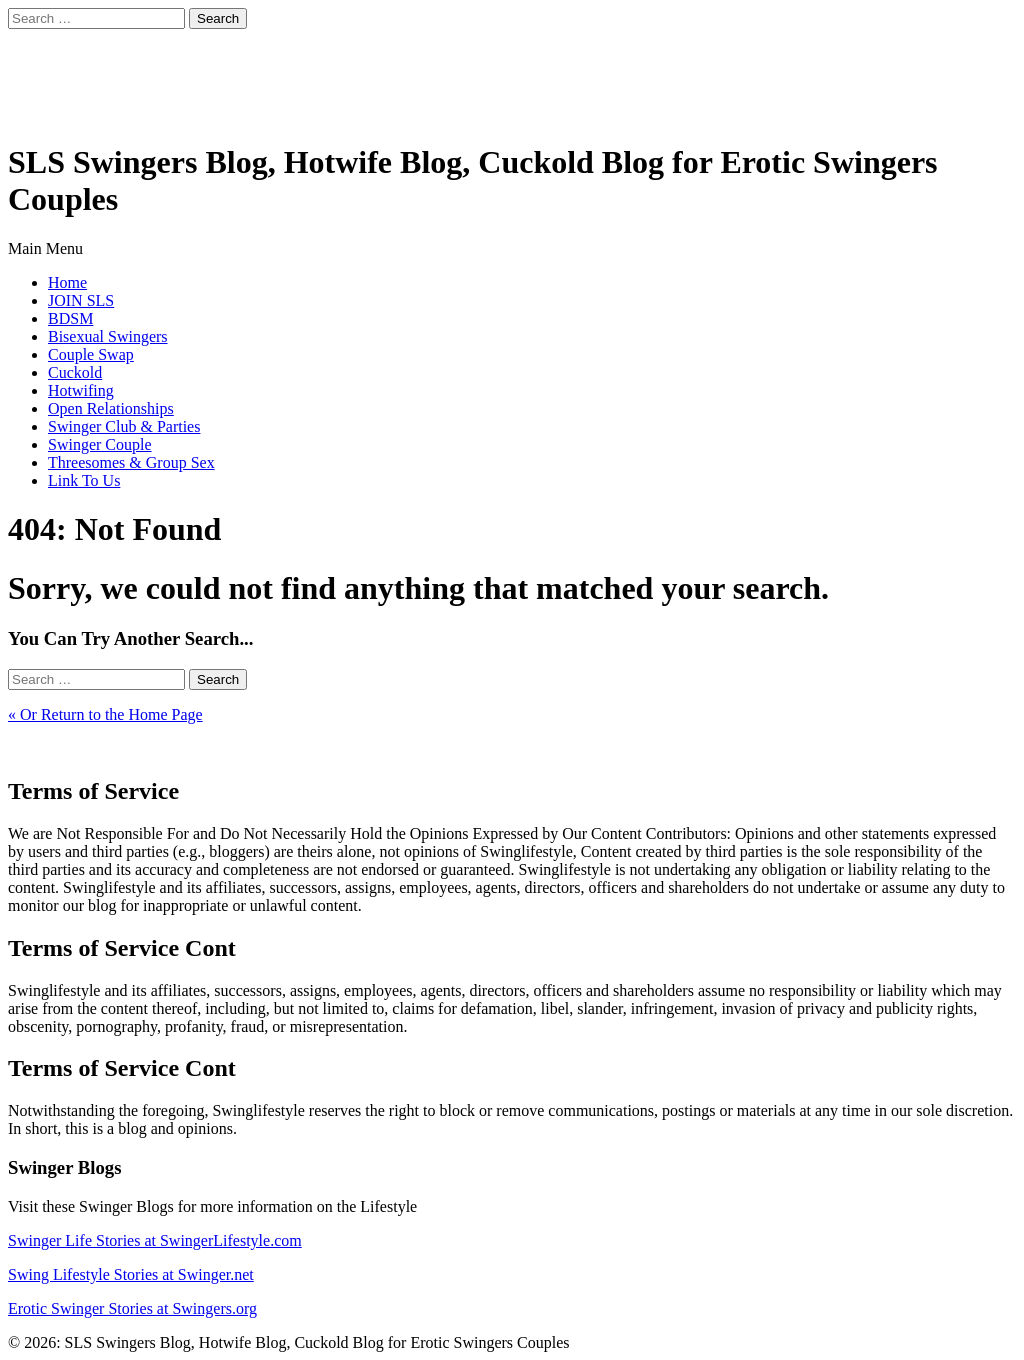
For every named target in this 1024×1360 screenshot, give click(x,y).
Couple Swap (91, 354)
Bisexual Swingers (108, 336)
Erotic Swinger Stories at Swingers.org (132, 1308)
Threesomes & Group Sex (131, 462)
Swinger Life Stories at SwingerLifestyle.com (155, 1240)
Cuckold (75, 372)
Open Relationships (111, 408)
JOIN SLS (81, 300)
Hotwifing (81, 390)
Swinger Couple (100, 444)
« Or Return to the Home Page (105, 714)
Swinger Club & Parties (124, 426)
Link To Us (84, 480)
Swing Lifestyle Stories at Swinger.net (131, 1274)
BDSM (70, 318)
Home (67, 282)
